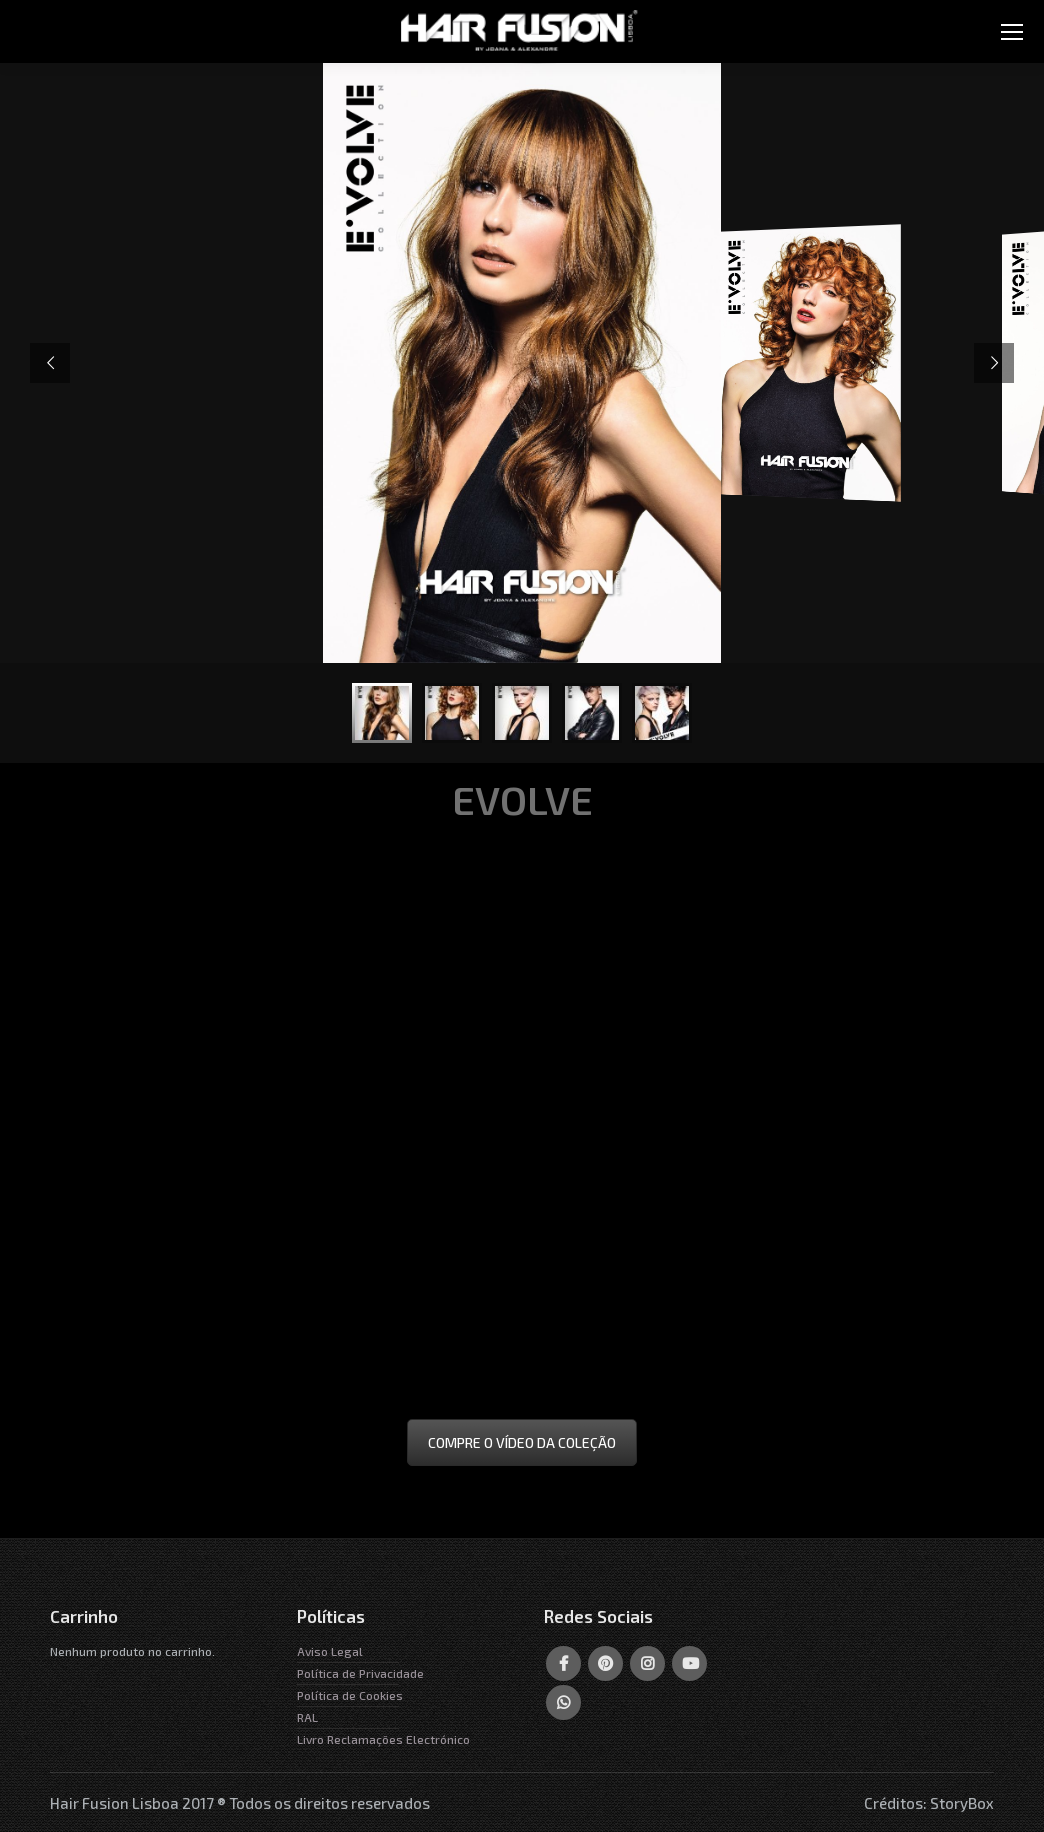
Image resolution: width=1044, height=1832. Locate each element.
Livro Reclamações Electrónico (383, 1739)
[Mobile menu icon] (1012, 32)
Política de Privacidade (360, 1673)
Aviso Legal (330, 1651)
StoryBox (962, 1803)
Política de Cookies (350, 1695)
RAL (307, 1717)
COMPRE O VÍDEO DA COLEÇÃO (522, 1442)
